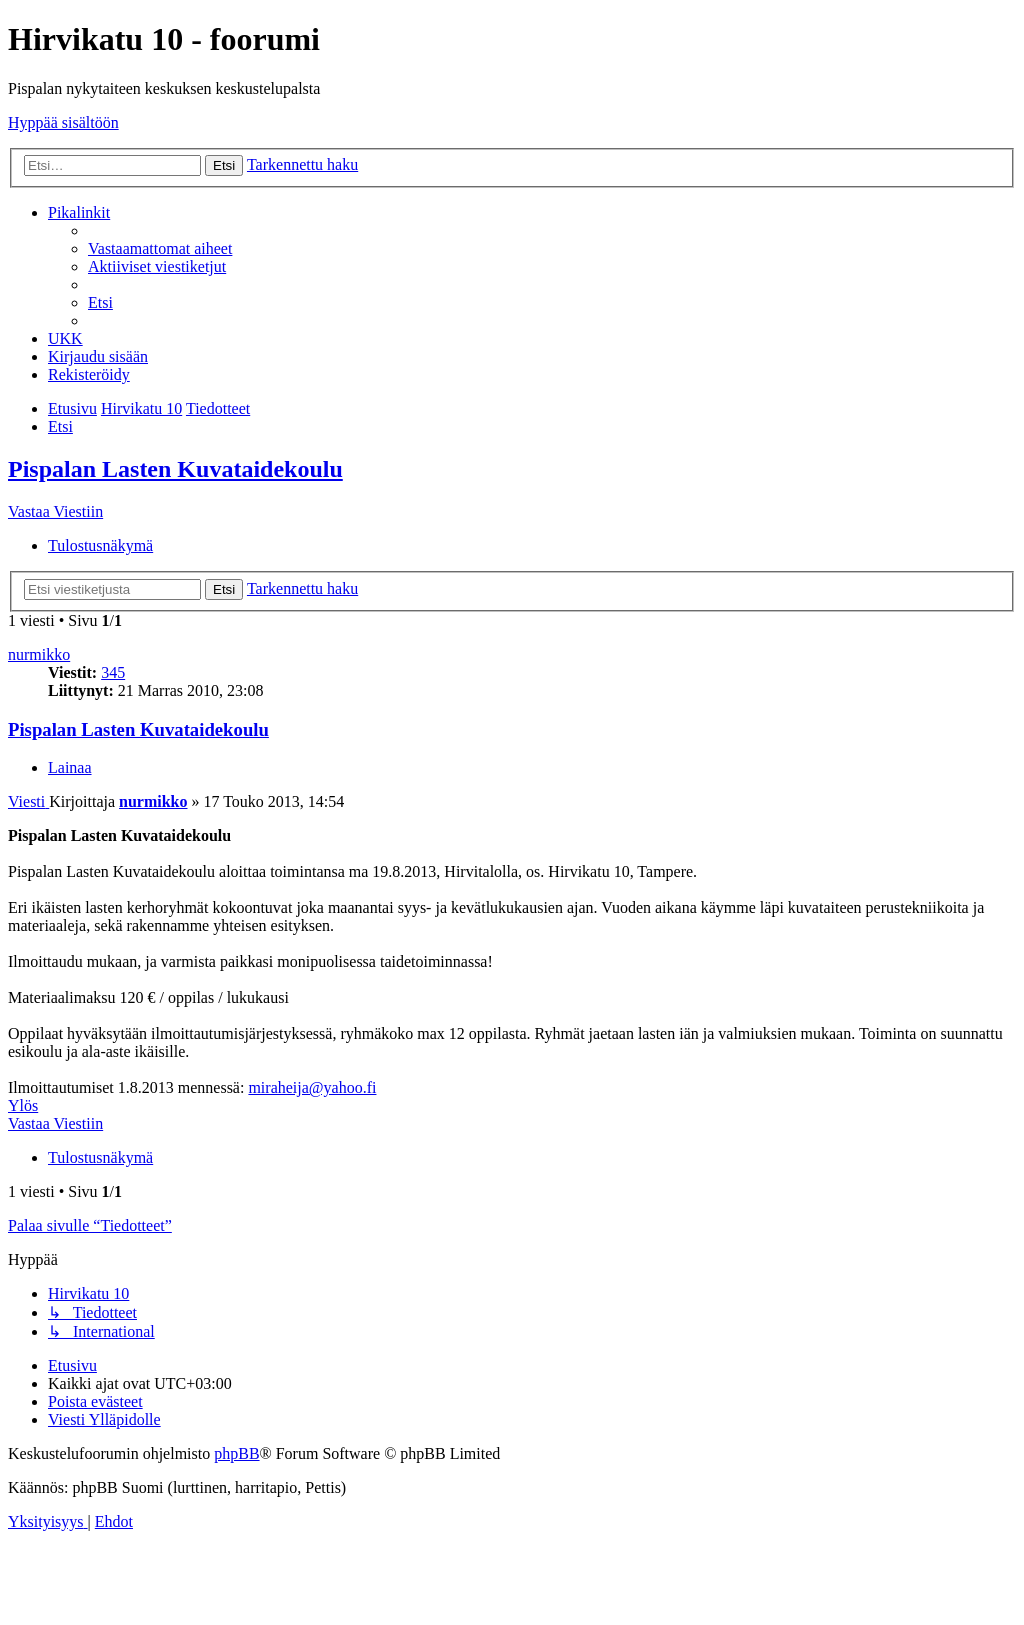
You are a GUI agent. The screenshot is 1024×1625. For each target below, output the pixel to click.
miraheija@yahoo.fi (312, 1087)
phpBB (236, 1453)
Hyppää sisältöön (63, 122)
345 (113, 672)
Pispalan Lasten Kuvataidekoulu (175, 469)
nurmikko (39, 654)
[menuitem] (160, 248)
